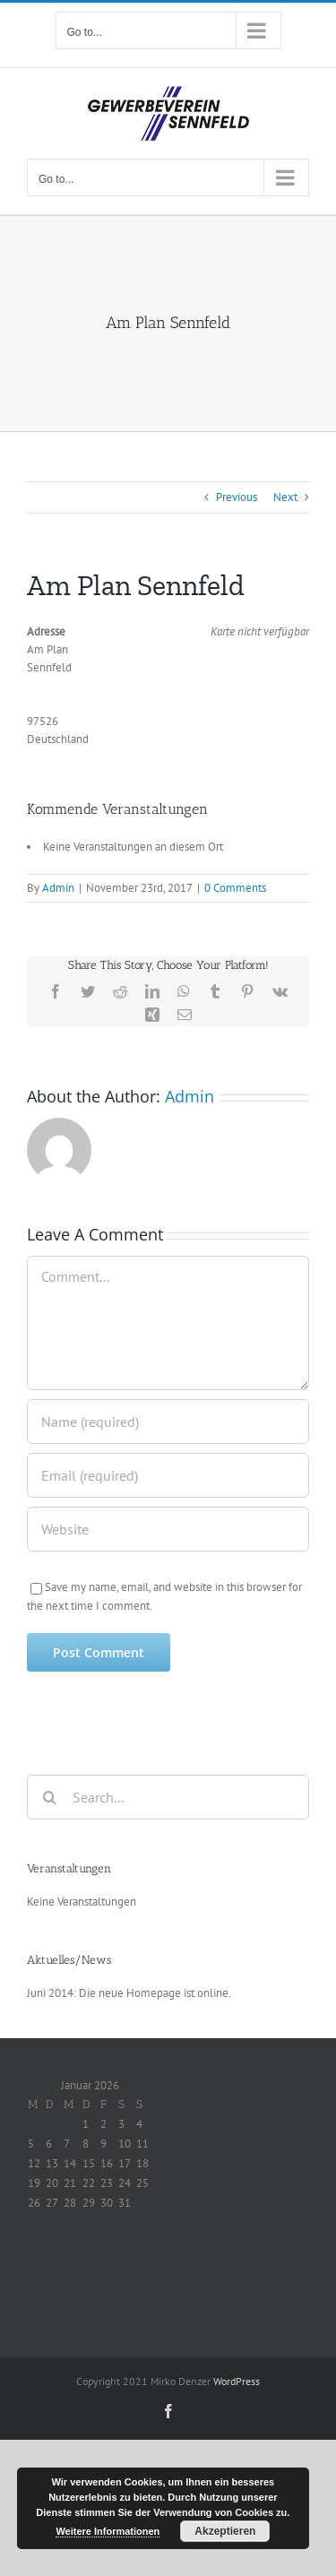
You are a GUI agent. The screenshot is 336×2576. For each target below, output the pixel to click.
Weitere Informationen (107, 2531)
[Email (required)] (168, 1475)
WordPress (236, 2381)
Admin (58, 887)
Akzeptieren (224, 2531)
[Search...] (168, 1797)
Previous (236, 497)
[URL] (168, 1529)
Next (285, 497)
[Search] (49, 1797)
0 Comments (235, 887)
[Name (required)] (168, 1421)
